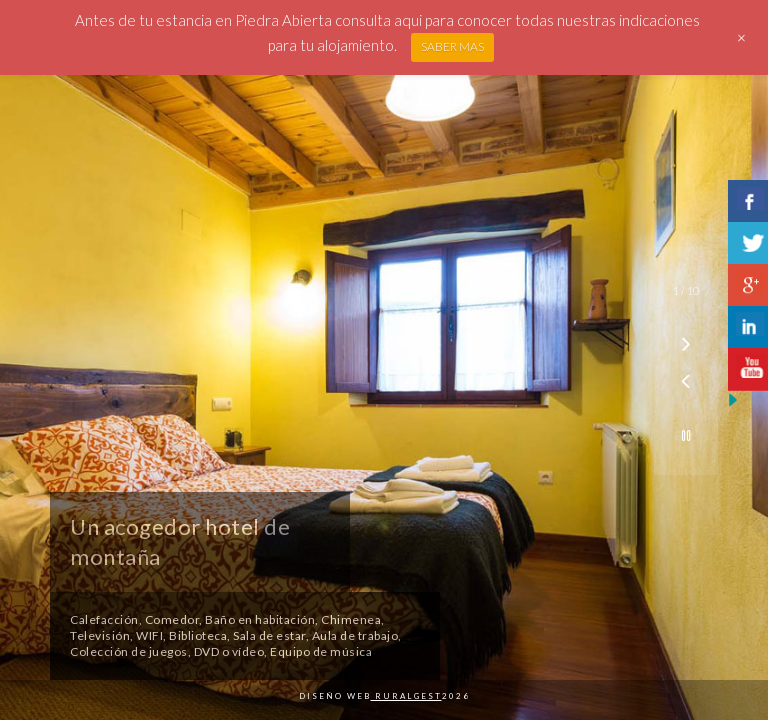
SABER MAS (452, 46)
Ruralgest (406, 696)
